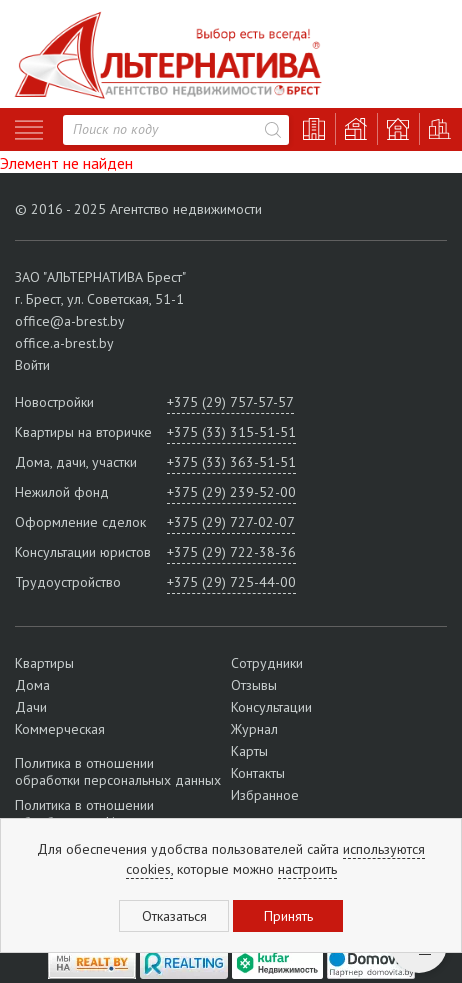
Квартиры (44, 663)
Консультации (271, 707)
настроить (307, 869)
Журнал (254, 729)
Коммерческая (60, 729)
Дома (32, 685)
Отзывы (254, 685)
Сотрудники (267, 663)
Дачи (31, 707)
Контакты (258, 773)
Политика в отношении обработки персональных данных (118, 772)
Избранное (265, 795)
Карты (249, 751)
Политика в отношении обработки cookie (84, 813)
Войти (32, 365)
